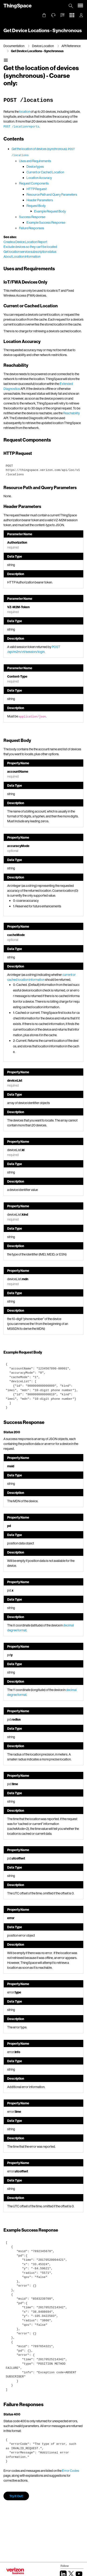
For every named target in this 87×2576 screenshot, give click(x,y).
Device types (35, 166)
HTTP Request (36, 189)
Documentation (13, 46)
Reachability (71, 413)
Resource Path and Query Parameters (51, 194)
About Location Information (21, 256)
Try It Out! (16, 2496)
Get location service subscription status (29, 252)
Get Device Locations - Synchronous (37, 51)
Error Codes (70, 2471)
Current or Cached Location (45, 172)
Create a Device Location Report (25, 242)
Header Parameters (39, 200)
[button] (62, 15)
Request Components (34, 183)
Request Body (36, 206)
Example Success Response (45, 222)
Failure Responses (31, 228)
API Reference (71, 46)
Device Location (43, 46)
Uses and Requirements (35, 161)
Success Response (32, 217)
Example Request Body (50, 211)
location (24, 111)
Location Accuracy (39, 178)
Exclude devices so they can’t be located (30, 247)
